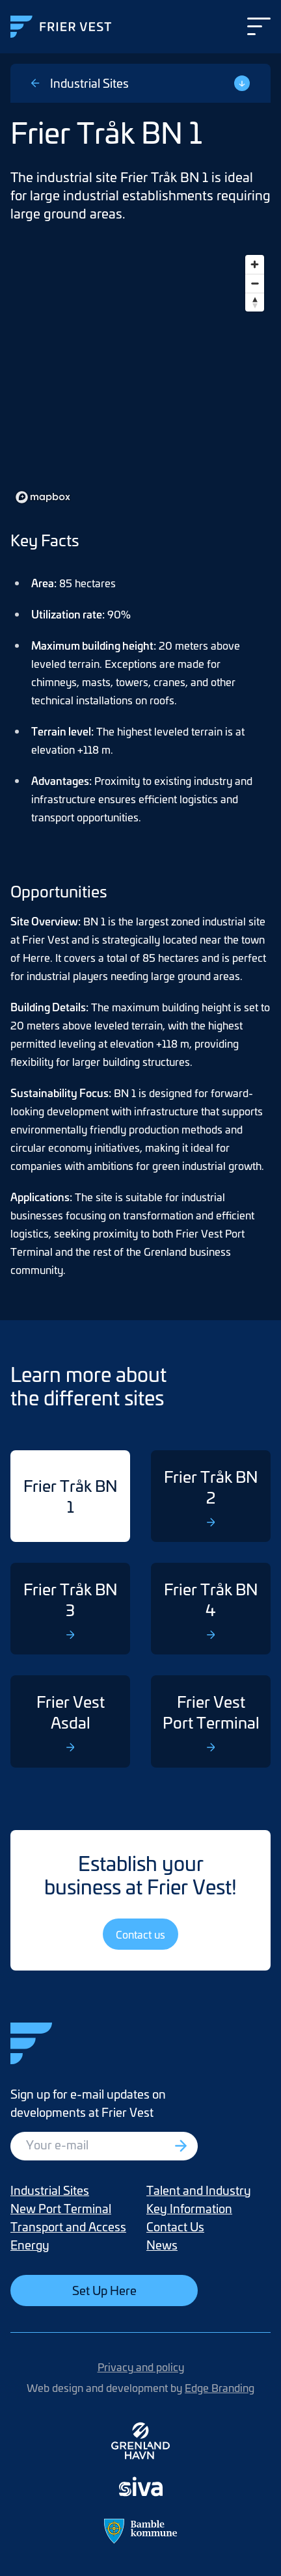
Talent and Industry (198, 2190)
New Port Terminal (60, 2208)
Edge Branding (219, 2387)
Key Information (189, 2208)
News (162, 2245)
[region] (140, 378)
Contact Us (175, 2226)
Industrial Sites (80, 83)
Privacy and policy (141, 2366)
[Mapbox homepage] (43, 497)
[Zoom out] (254, 283)
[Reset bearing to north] (254, 302)
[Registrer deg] (182, 2146)
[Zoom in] (254, 264)
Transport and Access (68, 2226)
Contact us (140, 1934)
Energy (29, 2245)
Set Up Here (104, 2290)
